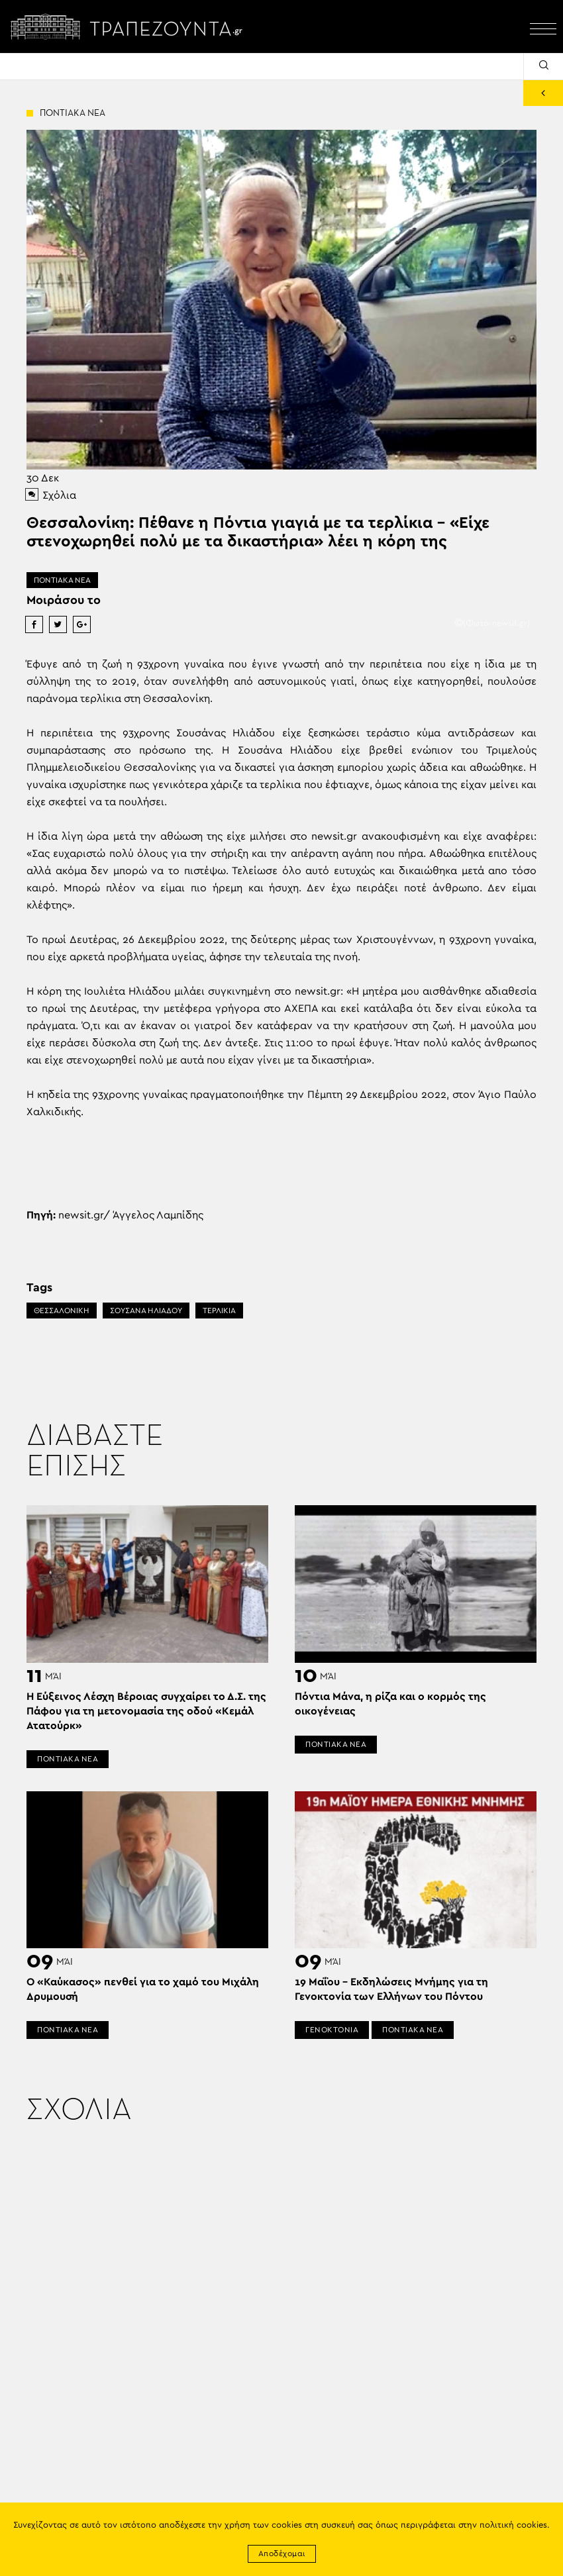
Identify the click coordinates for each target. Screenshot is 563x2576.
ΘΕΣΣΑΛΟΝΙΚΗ (61, 1310)
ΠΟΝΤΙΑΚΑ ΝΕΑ (62, 580)
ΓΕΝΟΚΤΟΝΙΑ (331, 2030)
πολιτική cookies (513, 2525)
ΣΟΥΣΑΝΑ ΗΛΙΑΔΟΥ (146, 1310)
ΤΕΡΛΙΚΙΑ (219, 1310)
